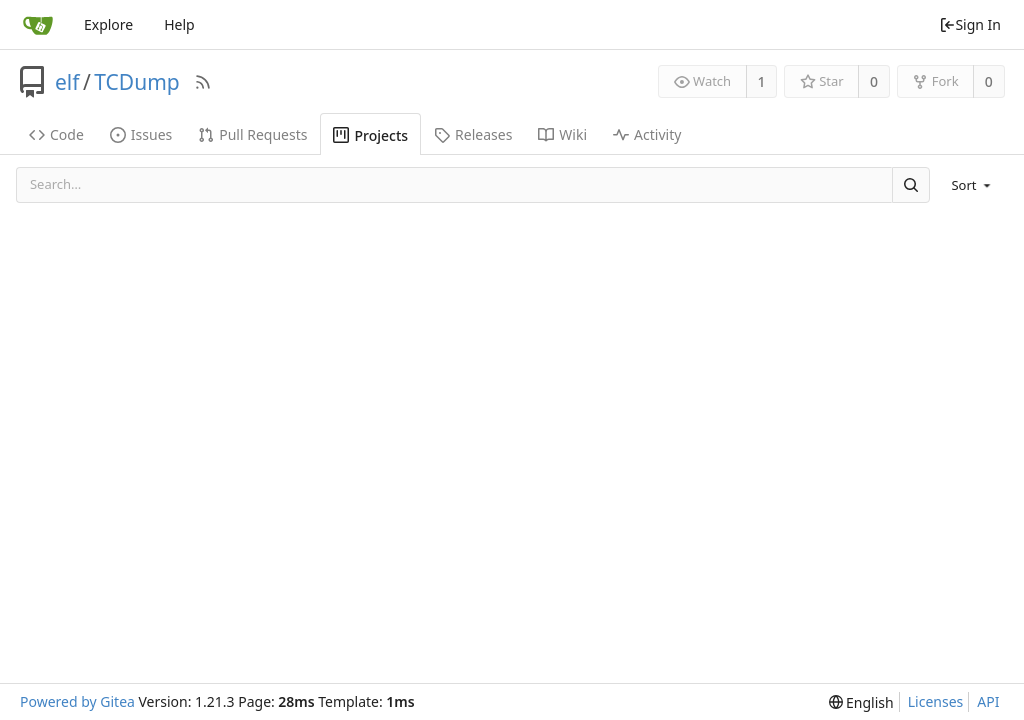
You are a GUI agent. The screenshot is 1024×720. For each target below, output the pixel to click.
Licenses (936, 701)
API (988, 701)
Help (179, 24)
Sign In (970, 24)
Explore (108, 24)
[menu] (972, 185)
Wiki (562, 134)
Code (56, 134)
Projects (370, 135)
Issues (141, 134)
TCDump (136, 82)
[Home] (38, 25)
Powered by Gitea (77, 701)
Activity (647, 134)
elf (67, 82)
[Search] (911, 184)
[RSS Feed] (203, 82)
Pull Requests (252, 134)
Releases (473, 134)
